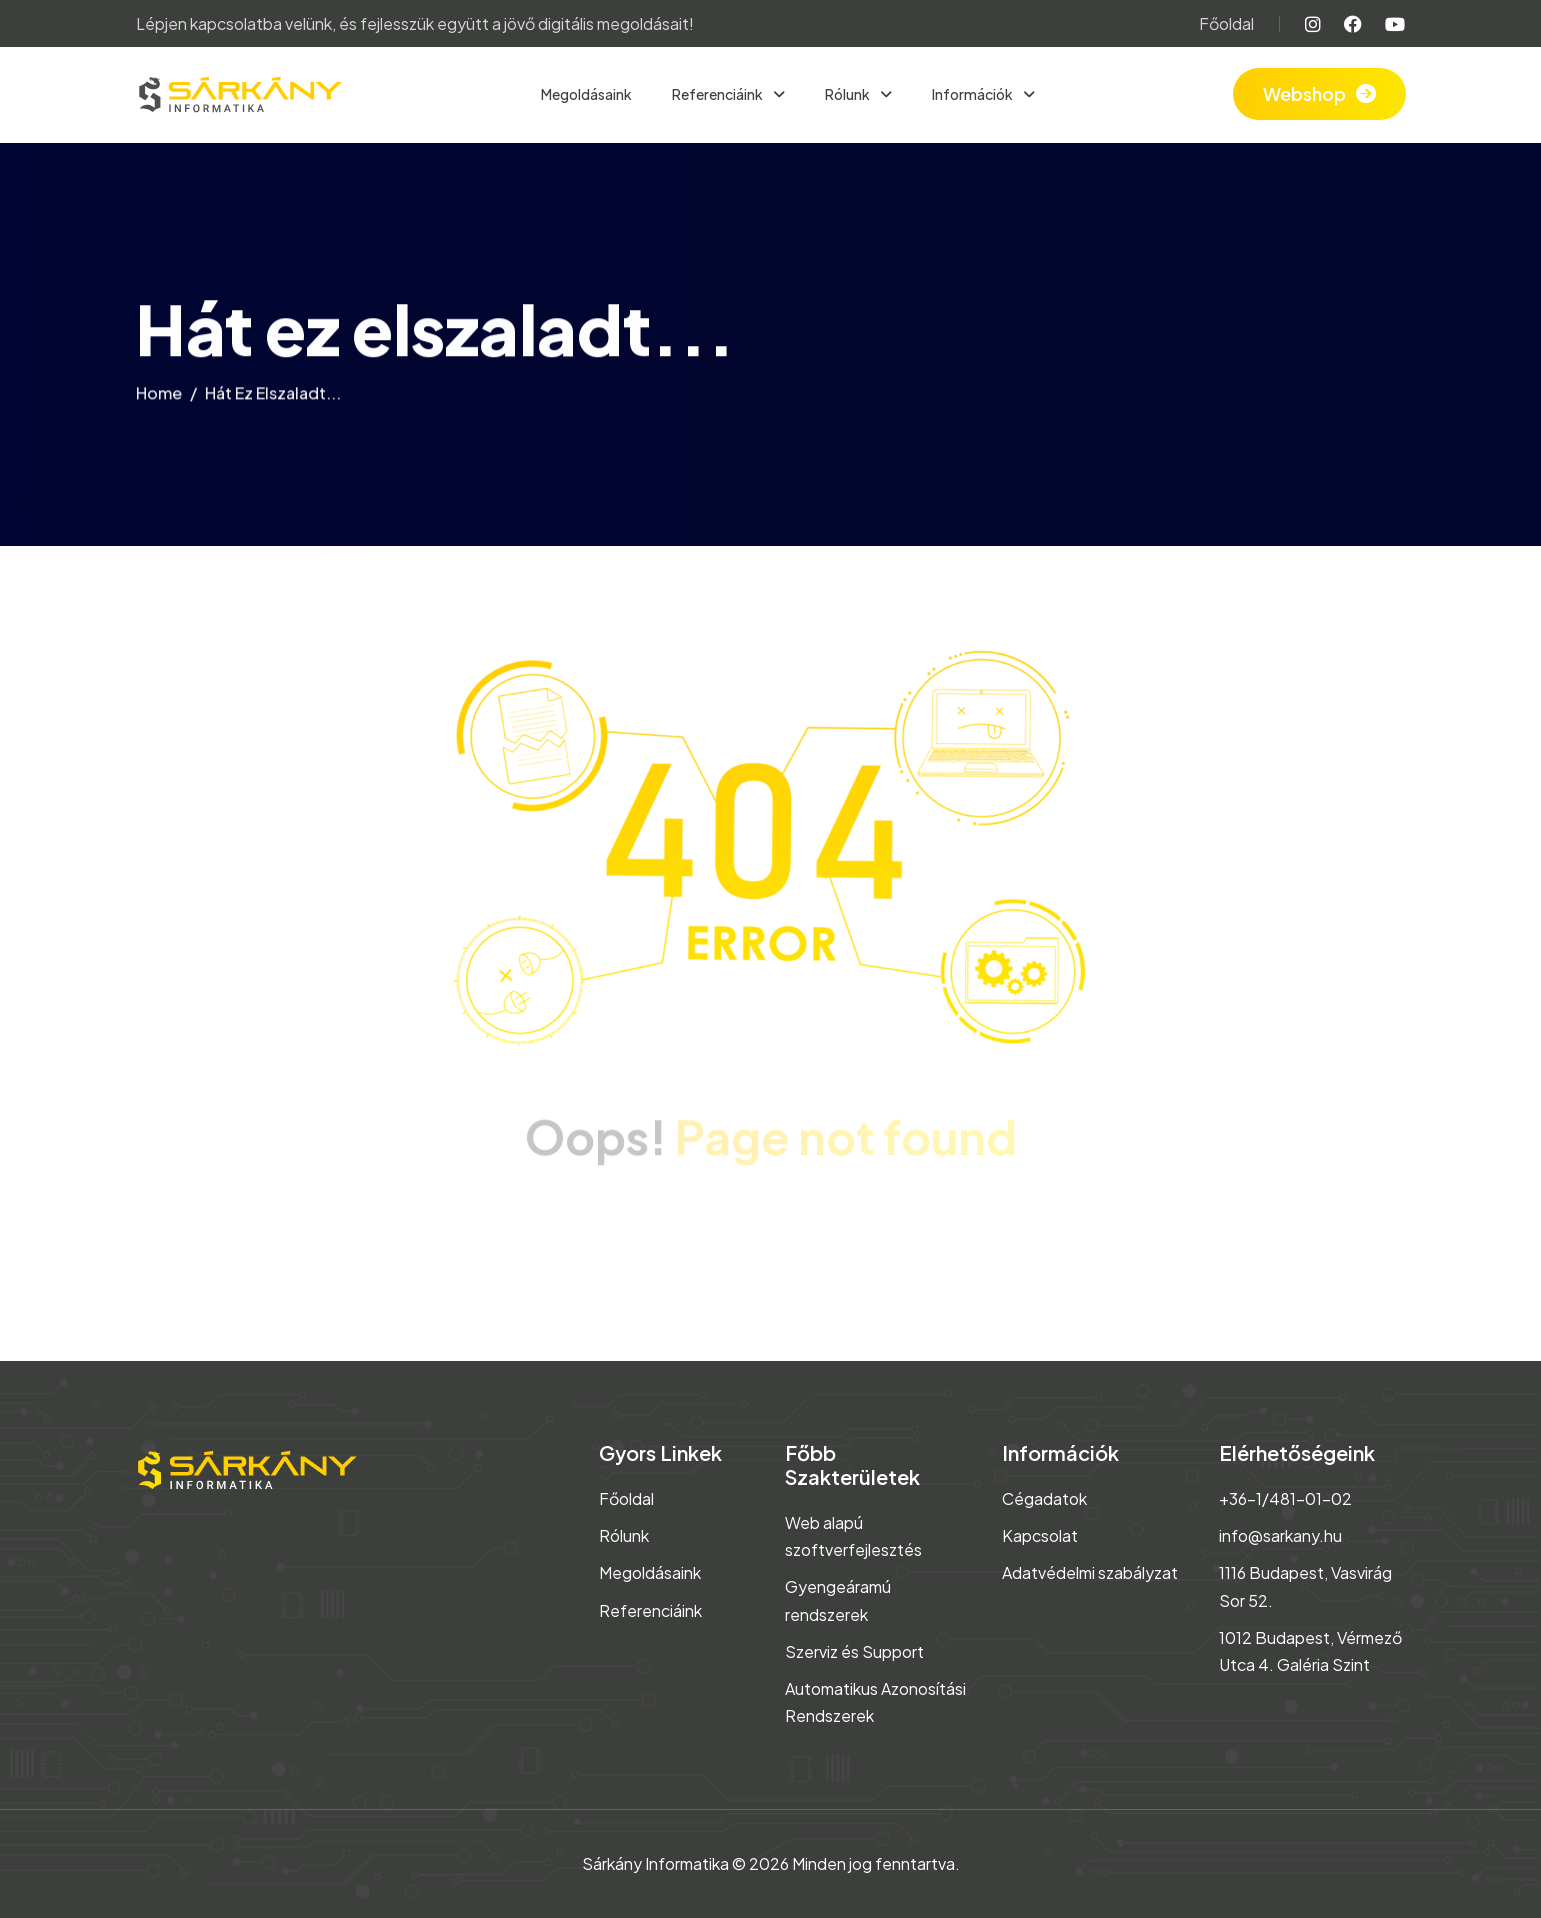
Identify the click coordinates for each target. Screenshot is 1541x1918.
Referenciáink (718, 94)
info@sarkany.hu (1280, 1535)
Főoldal (1226, 23)
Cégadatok (1044, 1498)
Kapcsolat (1040, 1535)
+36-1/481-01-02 (1285, 1498)
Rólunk (848, 94)
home (159, 396)
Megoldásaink (586, 94)
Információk (973, 94)
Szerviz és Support (854, 1651)
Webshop (1304, 93)
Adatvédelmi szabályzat (1090, 1572)
